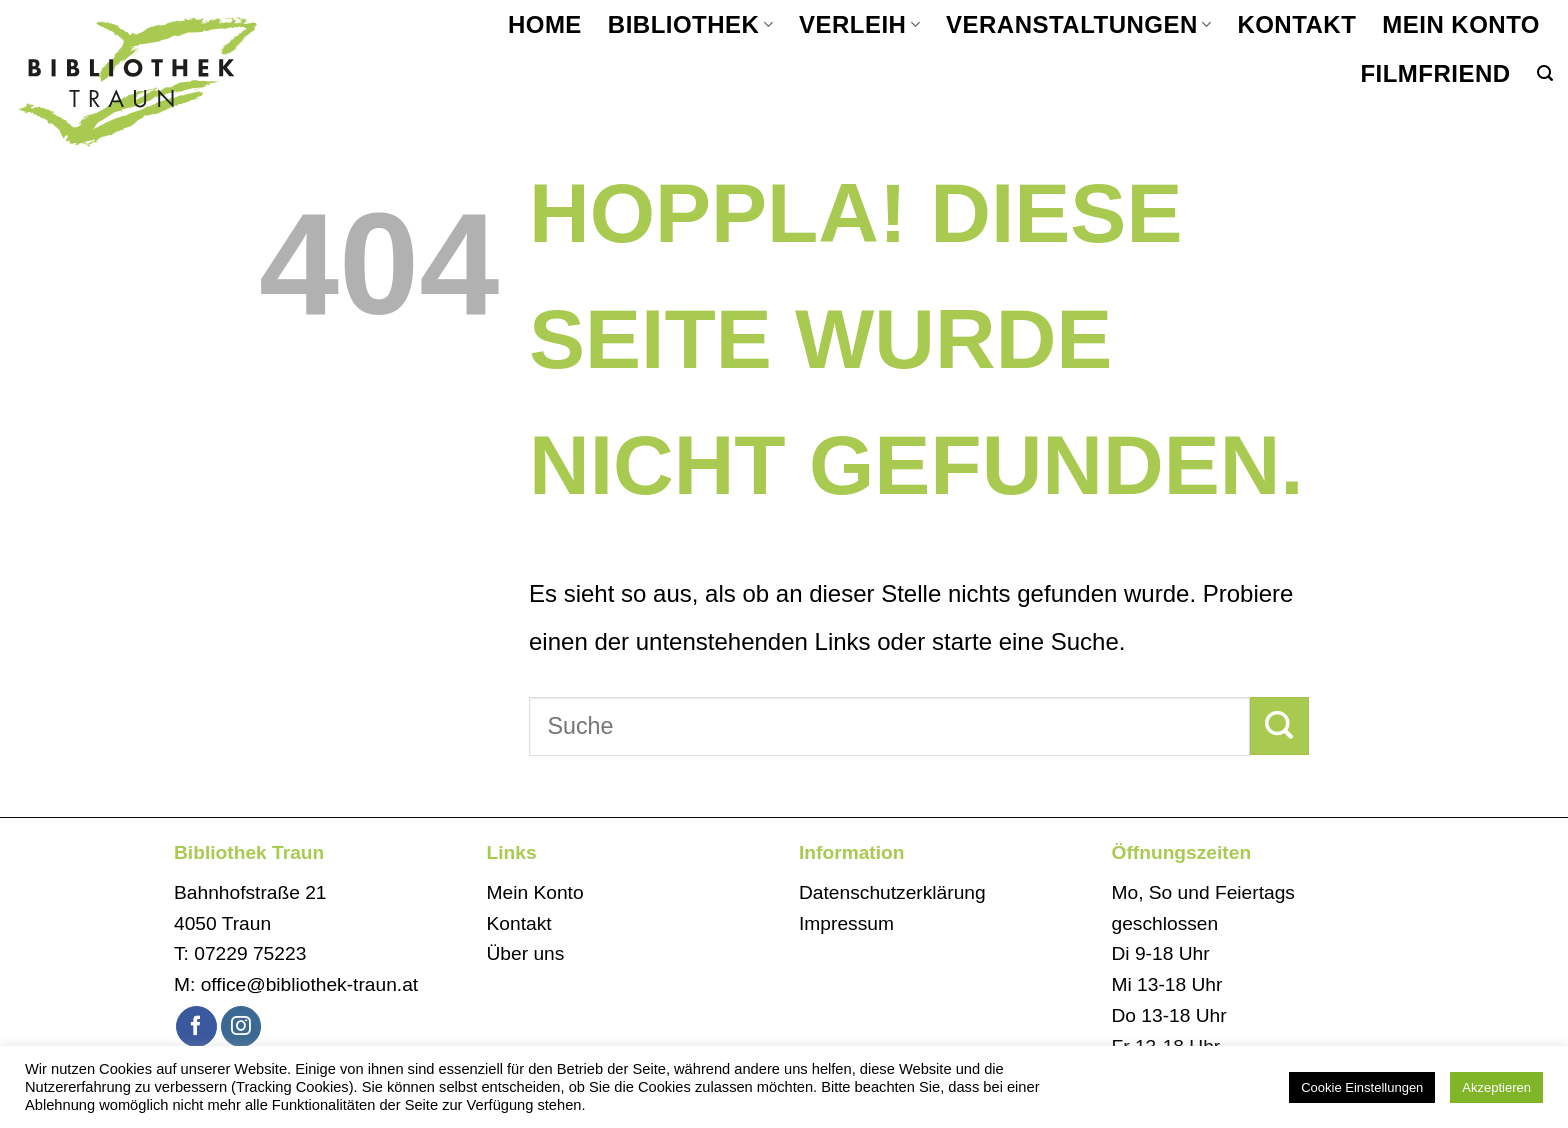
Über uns (526, 953)
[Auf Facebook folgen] (196, 1026)
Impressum (846, 923)
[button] (1545, 73)
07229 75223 (250, 953)
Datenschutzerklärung (892, 892)
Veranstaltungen (1078, 24)
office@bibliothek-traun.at (310, 984)
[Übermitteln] (1279, 726)
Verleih (859, 24)
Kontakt (1296, 24)
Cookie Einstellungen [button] (1362, 1087)
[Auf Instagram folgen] (241, 1026)
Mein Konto (1461, 24)
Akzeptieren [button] (1496, 1087)
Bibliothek (690, 24)
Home (545, 24)
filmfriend (1435, 73)
